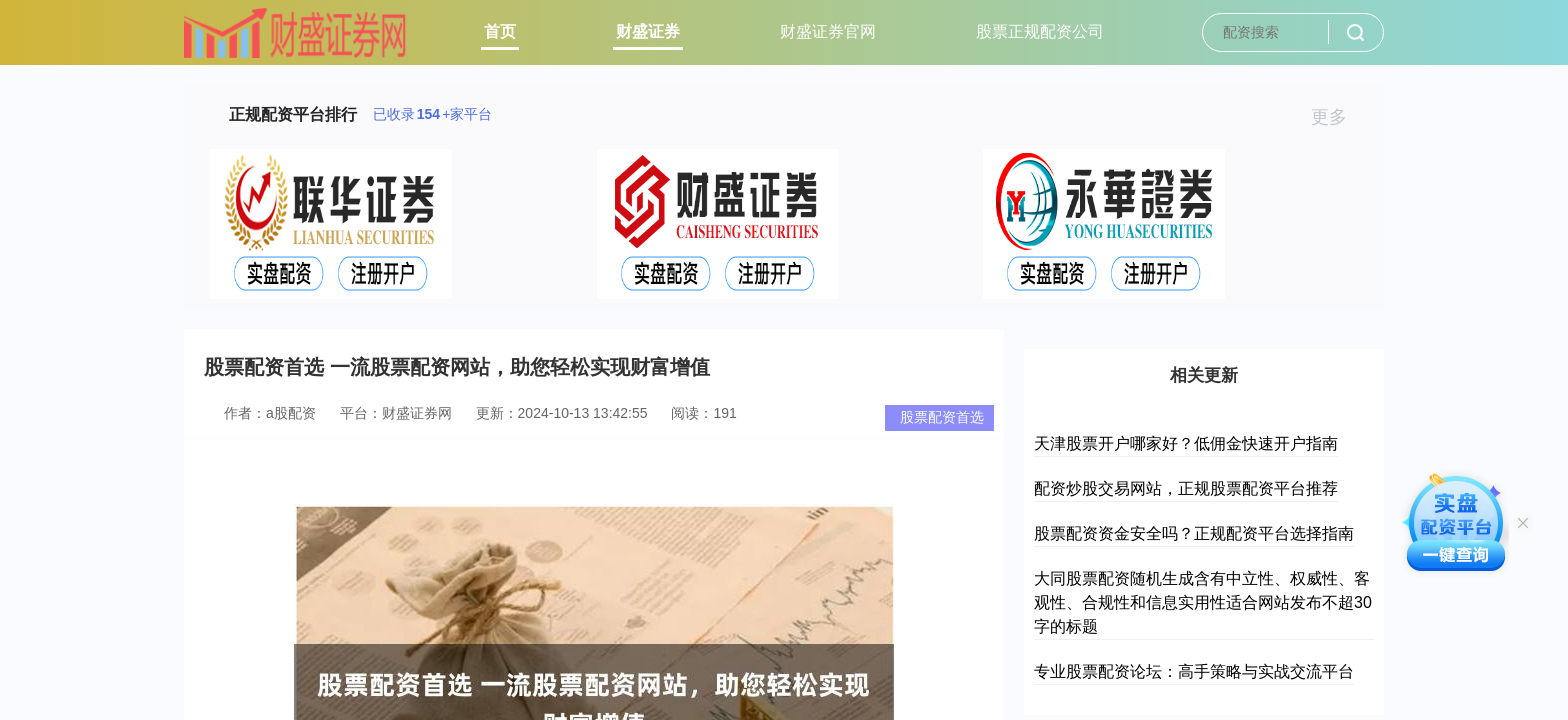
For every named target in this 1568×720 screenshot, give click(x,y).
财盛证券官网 (828, 31)
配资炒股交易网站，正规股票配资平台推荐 (1186, 488)
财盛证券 (648, 31)
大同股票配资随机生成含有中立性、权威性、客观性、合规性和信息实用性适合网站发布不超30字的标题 (1203, 602)
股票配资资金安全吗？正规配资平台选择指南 (1194, 533)
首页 (500, 31)
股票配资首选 (942, 417)
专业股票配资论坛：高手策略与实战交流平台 (1194, 671)
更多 (1337, 117)
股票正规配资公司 (1040, 31)
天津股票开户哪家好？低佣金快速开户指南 (1186, 443)
